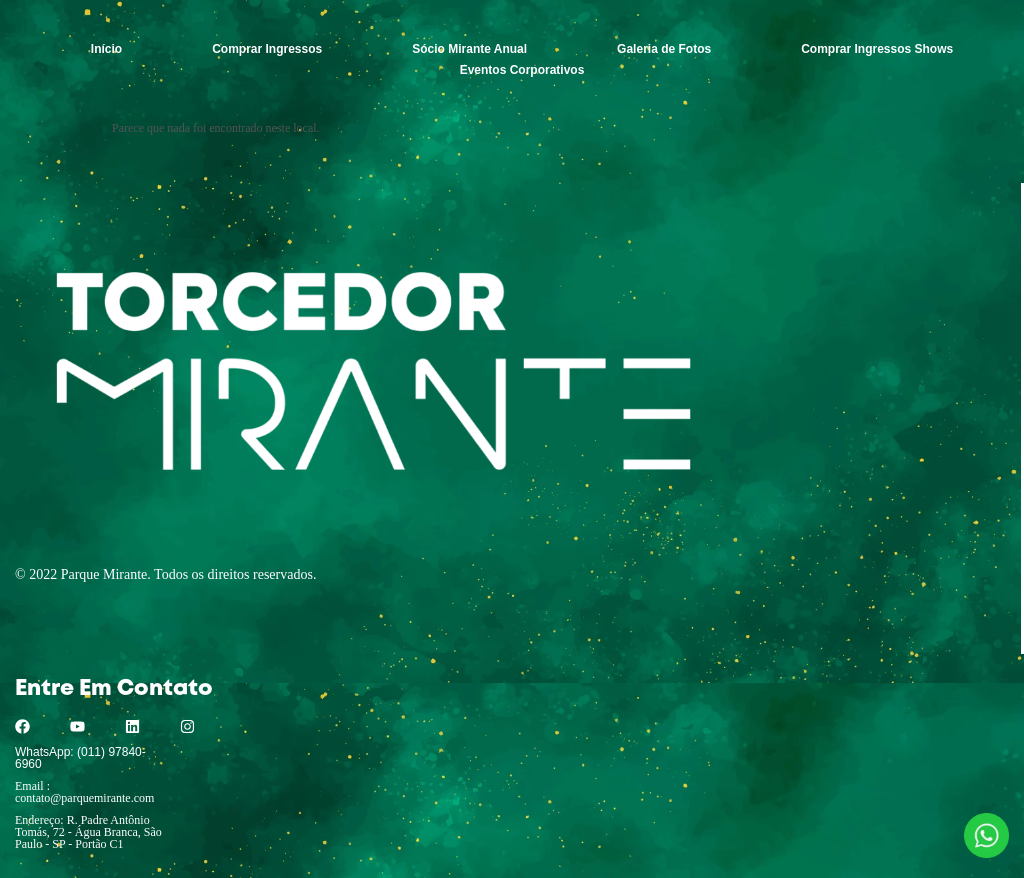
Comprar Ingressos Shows (877, 49)
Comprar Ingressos (267, 49)
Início (106, 49)
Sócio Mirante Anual (469, 49)
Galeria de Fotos (664, 49)
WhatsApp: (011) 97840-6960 (80, 758)
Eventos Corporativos (522, 70)
